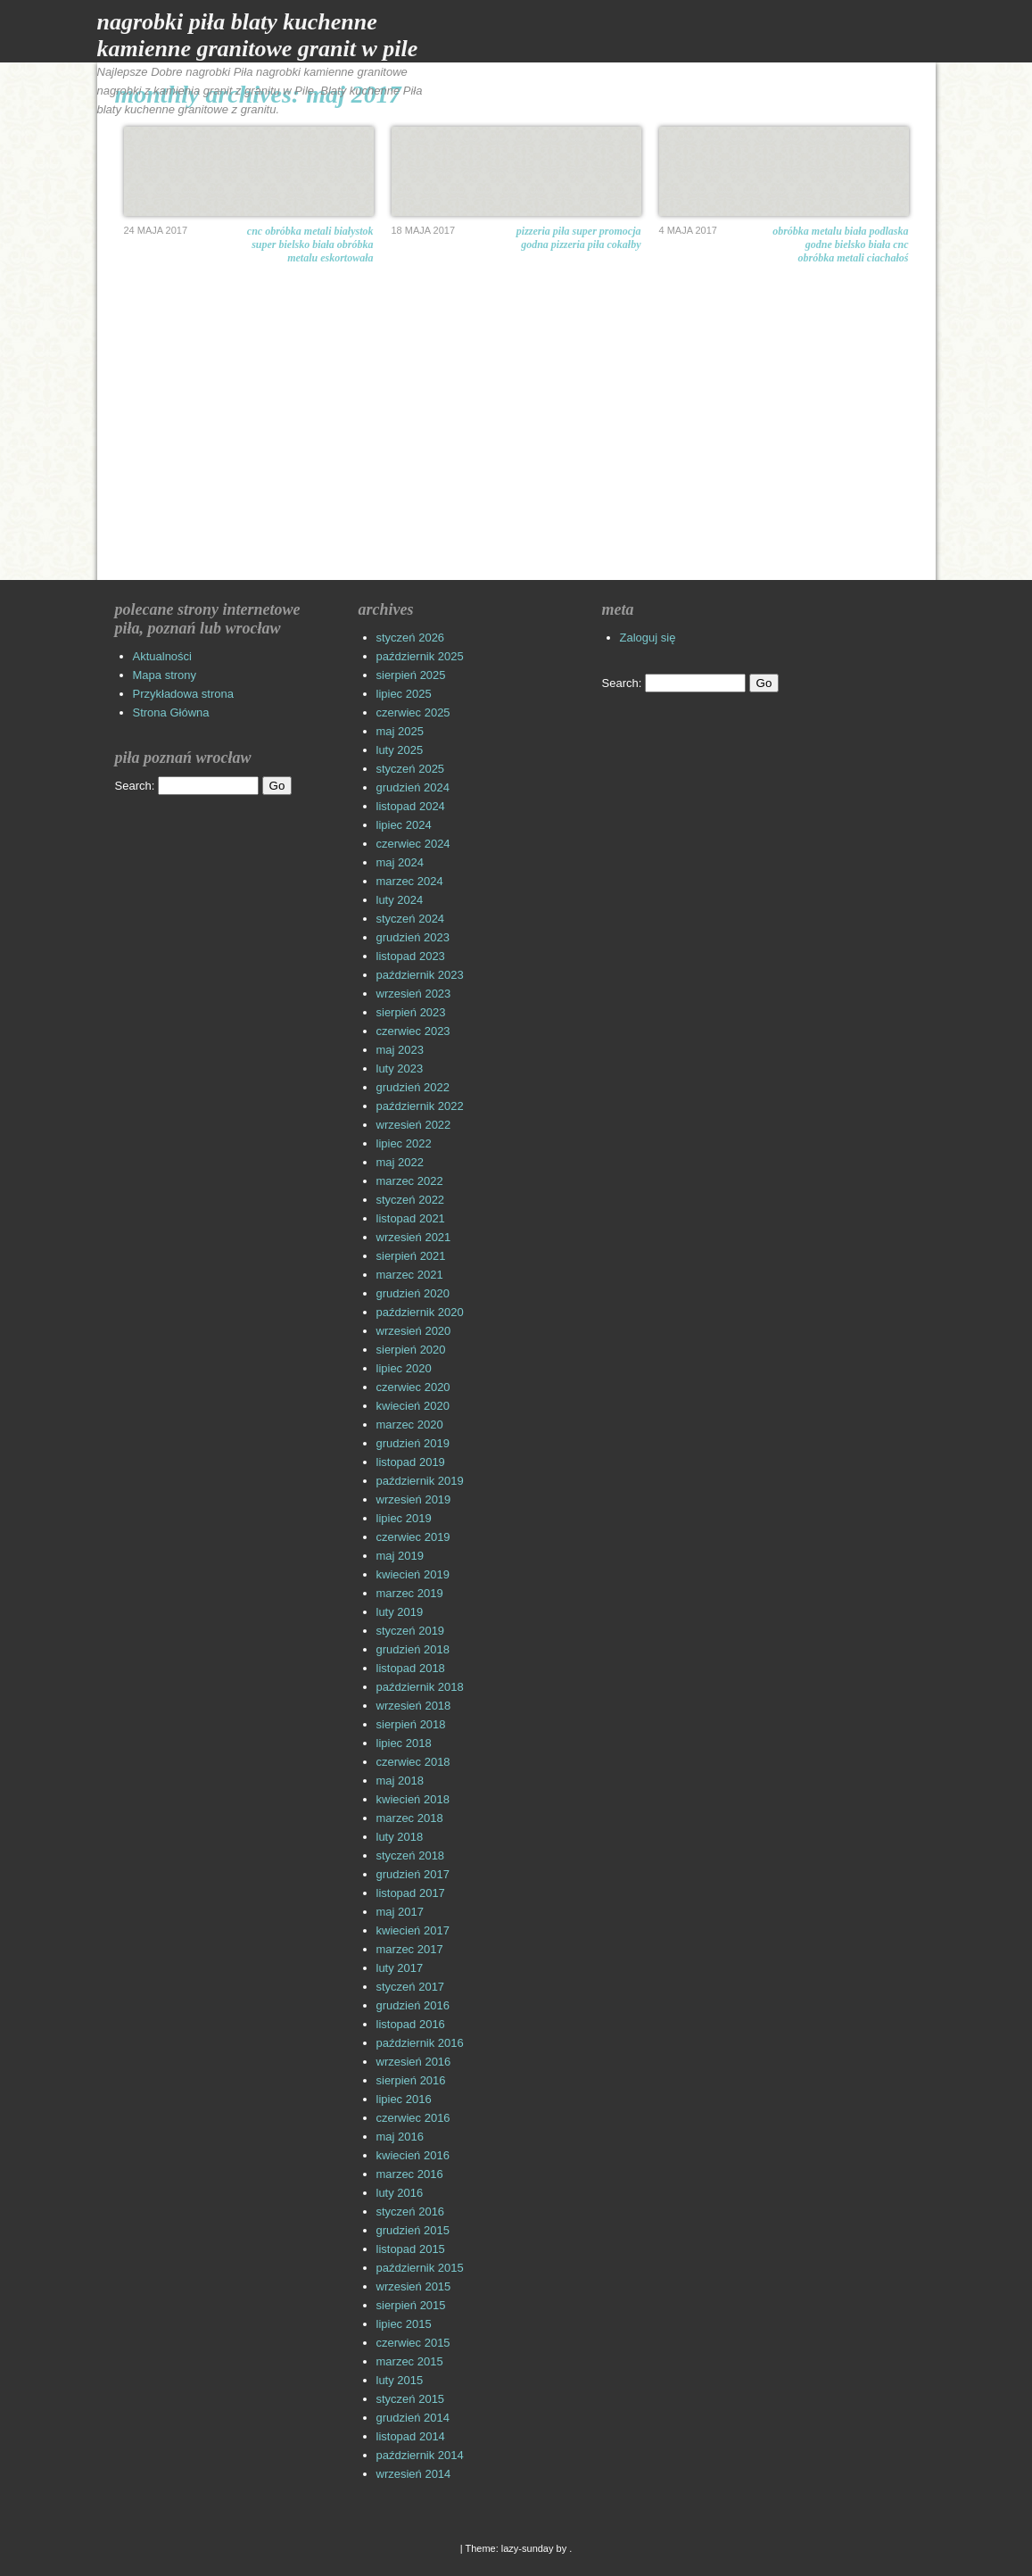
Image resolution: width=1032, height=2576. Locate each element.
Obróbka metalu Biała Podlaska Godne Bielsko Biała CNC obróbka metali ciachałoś (840, 244)
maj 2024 (400, 862)
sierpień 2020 (411, 1349)
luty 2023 (400, 1068)
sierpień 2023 (411, 1012)
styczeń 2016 (410, 2211)
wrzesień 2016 (413, 2061)
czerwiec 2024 (413, 843)
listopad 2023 (410, 956)
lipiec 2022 (404, 1143)
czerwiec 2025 (413, 712)
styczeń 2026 (410, 637)
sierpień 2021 (411, 1256)
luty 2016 (400, 2192)
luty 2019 (400, 1612)
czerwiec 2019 (413, 1537)
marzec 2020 (409, 1424)
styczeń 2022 (410, 1199)
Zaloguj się (648, 637)
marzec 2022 (409, 1181)
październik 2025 (420, 656)
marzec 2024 (409, 881)
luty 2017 (400, 1968)
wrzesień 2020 (413, 1331)
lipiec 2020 (404, 1368)
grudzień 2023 (413, 937)
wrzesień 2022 (413, 1124)
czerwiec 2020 (413, 1387)
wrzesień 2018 (413, 1705)
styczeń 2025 (410, 768)
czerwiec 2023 (413, 1031)
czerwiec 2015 (413, 2342)
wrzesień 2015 (413, 2286)
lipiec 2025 (404, 693)
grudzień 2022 (413, 1087)
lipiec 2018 (404, 1743)
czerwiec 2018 (413, 1761)
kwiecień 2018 (413, 1799)
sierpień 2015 (411, 2305)
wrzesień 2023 (413, 993)
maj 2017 (400, 1911)
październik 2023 (420, 975)
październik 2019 (420, 1480)
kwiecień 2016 (413, 2155)
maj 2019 (400, 1555)
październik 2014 (420, 2455)
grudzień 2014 (413, 2417)
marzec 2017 (409, 1949)
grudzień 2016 (413, 2005)
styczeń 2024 (410, 918)
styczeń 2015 (410, 2399)
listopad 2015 (410, 2249)
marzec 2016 (409, 2174)
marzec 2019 (409, 1593)
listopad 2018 (410, 1668)
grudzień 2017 (413, 1874)
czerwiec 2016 (413, 2118)
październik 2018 (420, 1687)
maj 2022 (400, 1162)
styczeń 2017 (410, 1986)
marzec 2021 (409, 1274)
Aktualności (162, 656)
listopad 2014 (410, 2436)
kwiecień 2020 (413, 1405)
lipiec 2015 (404, 2324)
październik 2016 (420, 2043)
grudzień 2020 (413, 1293)
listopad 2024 (410, 806)
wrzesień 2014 (413, 2474)
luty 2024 (400, 900)
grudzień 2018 (413, 1649)
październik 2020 (420, 1312)
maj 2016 (400, 2136)
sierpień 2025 (411, 675)
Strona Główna (171, 712)
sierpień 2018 (411, 1724)
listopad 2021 (410, 1218)
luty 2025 (400, 750)
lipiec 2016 (404, 2099)
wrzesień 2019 (413, 1499)
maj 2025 (400, 731)
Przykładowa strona (183, 693)
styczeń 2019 (410, 1630)
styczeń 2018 (410, 1855)
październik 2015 (420, 2267)
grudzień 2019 (413, 1443)
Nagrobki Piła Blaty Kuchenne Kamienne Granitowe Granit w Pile (257, 35)
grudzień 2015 (413, 2230)
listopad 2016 (410, 2024)
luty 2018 (400, 1836)
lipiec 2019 (404, 1518)
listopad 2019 (410, 1462)
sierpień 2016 (411, 2080)
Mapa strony (165, 675)
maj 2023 (400, 1049)
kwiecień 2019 (413, 1574)
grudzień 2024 (413, 787)
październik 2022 (420, 1106)
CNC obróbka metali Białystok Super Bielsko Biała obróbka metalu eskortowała (310, 244)
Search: (135, 785)
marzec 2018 (409, 1818)
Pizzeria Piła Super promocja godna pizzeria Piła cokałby (578, 238)
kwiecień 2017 (413, 1930)
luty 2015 (400, 2380)
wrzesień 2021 (413, 1237)
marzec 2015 (409, 2361)
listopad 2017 (410, 1893)
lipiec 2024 (404, 825)
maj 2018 (400, 1780)
